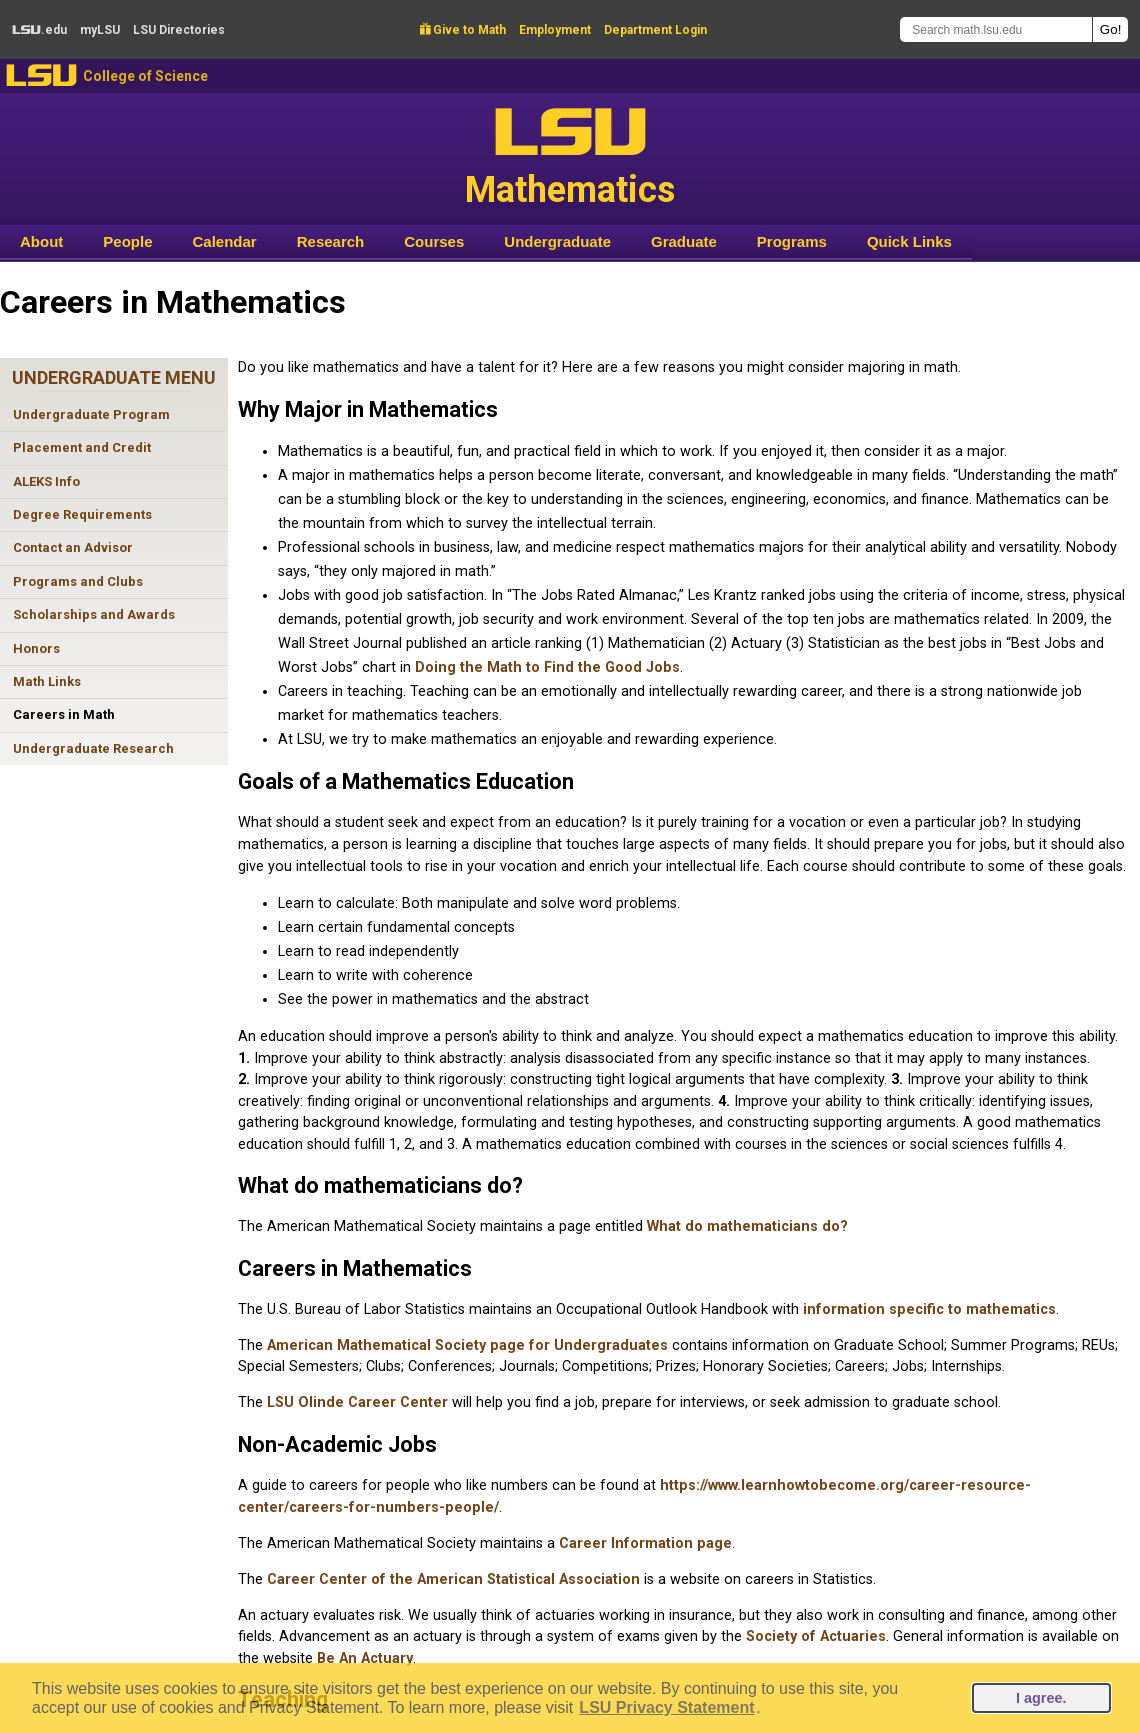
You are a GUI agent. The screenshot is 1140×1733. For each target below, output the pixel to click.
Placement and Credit (82, 447)
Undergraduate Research (93, 748)
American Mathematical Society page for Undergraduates (467, 1345)
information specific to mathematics (929, 1309)
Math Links (47, 681)
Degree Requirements (82, 514)
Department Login (655, 30)
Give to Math (463, 30)
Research (331, 241)
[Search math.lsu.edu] (996, 29)
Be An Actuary (365, 1658)
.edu (39, 30)
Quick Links (909, 241)
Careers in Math (64, 714)
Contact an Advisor (73, 547)
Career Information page (645, 1543)
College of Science (145, 76)
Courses (434, 241)
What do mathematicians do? (747, 1226)
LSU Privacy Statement (666, 1707)
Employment (555, 30)
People (127, 241)
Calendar (225, 241)
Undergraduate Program (91, 414)
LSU (41, 75)
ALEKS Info (46, 481)
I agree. (1041, 1698)
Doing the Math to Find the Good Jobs (547, 667)
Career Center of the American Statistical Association (453, 1579)
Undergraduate (557, 241)
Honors (36, 648)
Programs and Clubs (78, 581)
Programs (792, 241)
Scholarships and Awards (94, 614)
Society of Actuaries (816, 1636)
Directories (179, 30)
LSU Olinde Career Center (357, 1402)
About (41, 241)
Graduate (684, 241)
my (100, 30)
